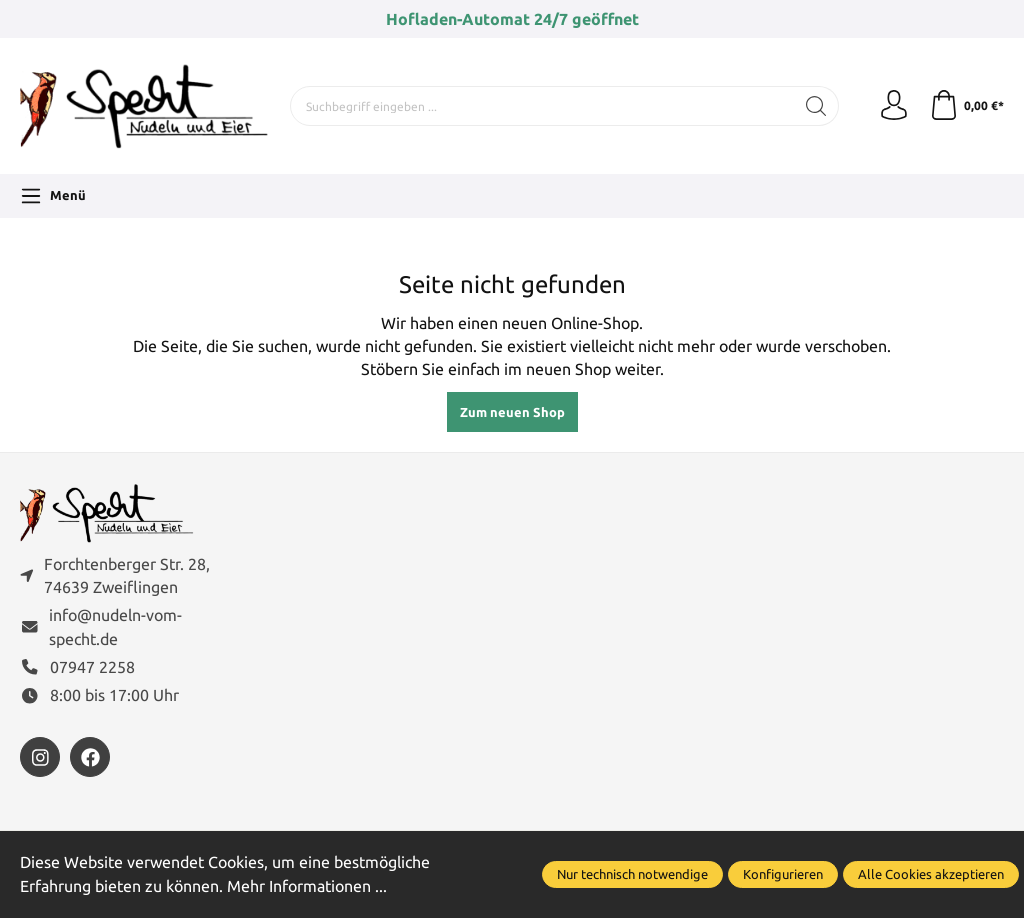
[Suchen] (816, 106)
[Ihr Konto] (894, 106)
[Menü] (53, 196)
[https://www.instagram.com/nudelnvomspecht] (40, 757)
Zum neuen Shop (512, 412)
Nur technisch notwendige (632, 874)
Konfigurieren (783, 874)
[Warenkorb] (966, 106)
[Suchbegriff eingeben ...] (542, 106)
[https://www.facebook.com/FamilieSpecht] (90, 757)
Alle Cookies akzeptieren (931, 874)
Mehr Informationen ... (307, 886)
